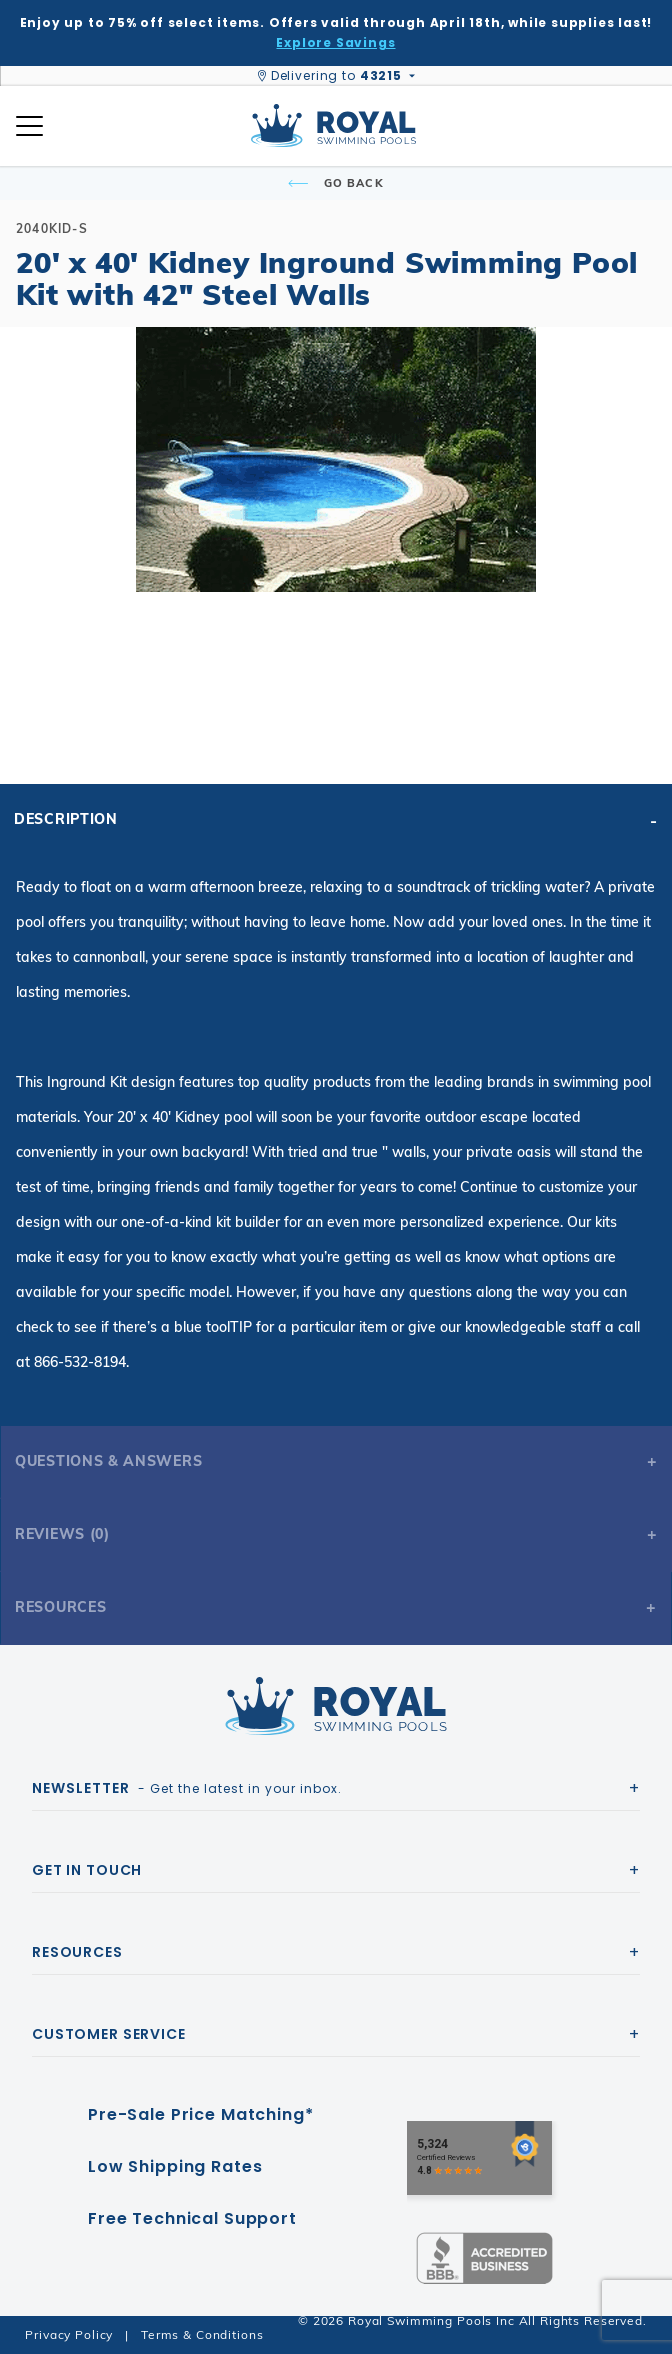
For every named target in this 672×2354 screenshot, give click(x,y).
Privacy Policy (69, 2334)
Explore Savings (335, 42)
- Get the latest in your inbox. (187, 1788)
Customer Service (109, 2034)
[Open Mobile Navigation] (29, 126)
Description (66, 819)
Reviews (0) (62, 1534)
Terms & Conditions (202, 2334)
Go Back (335, 183)
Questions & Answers (108, 1461)
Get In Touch (87, 1870)
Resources (60, 1607)
